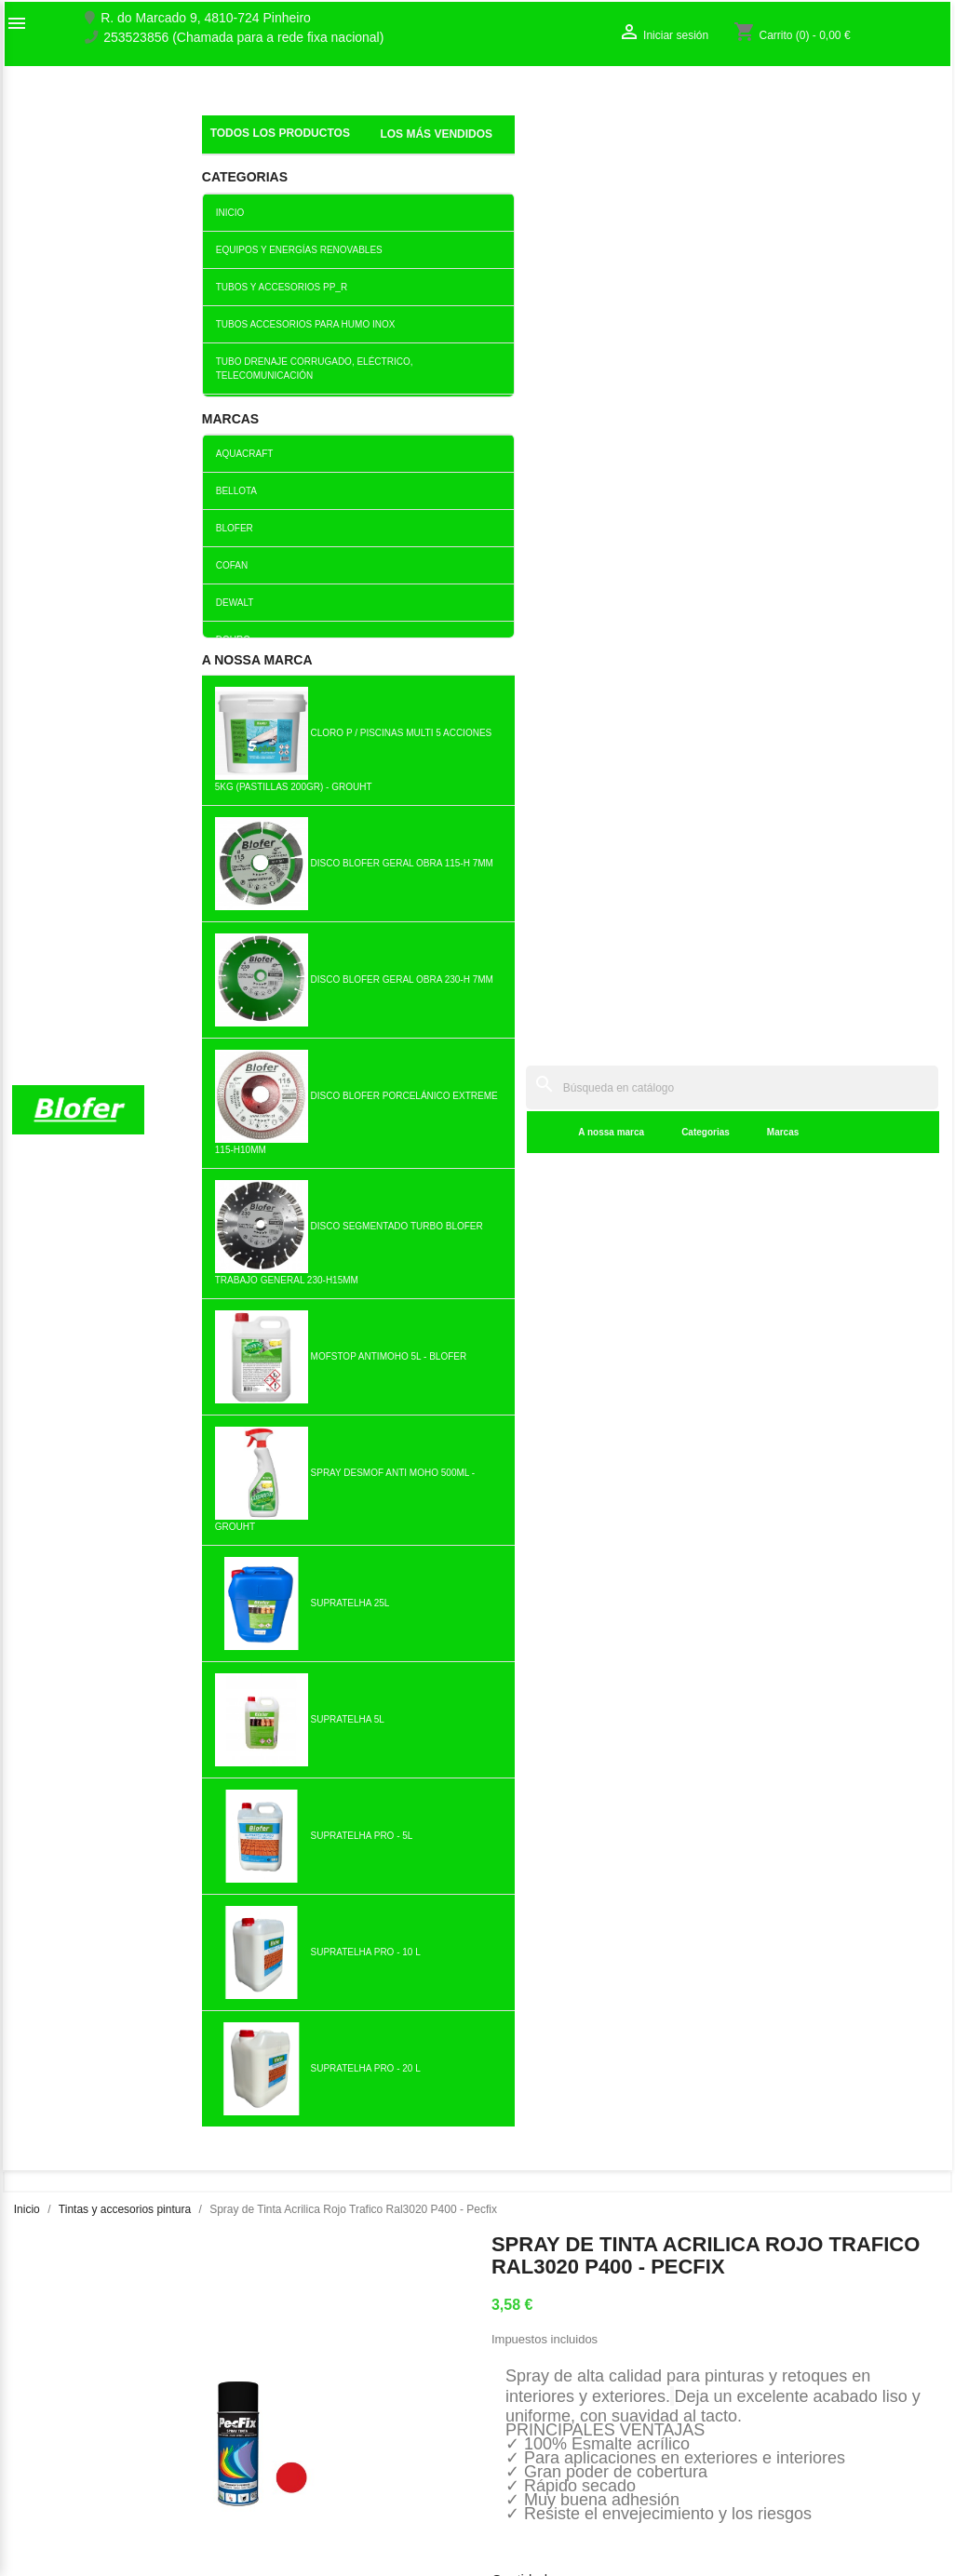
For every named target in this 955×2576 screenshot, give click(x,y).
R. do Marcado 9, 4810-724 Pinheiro (206, 18)
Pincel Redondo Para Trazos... (708, 1565)
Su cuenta (773, 2318)
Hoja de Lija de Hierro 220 (863, 1269)
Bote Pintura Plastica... (247, 1861)
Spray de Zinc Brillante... (708, 1860)
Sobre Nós (43, 2348)
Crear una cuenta (781, 2387)
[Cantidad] (513, 644)
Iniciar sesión (769, 2367)
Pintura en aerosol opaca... (400, 1269)
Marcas (506, 148)
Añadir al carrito (647, 643)
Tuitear (627, 713)
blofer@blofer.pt (607, 2461)
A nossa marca (336, 148)
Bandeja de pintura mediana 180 (708, 1269)
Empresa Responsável (317, 2431)
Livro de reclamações (314, 2412)
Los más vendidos (304, 2350)
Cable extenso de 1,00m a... (92, 1565)
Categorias (429, 148)
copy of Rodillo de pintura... (400, 1860)
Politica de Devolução (315, 2490)
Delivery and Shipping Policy (334, 2529)
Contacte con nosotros (77, 2387)
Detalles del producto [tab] (604, 796)
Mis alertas (762, 2406)
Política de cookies (306, 2509)
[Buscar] (593, 104)
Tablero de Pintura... (554, 1565)
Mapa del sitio (52, 2406)
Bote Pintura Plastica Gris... (246, 1269)
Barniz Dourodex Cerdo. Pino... (92, 1269)
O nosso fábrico (57, 2367)
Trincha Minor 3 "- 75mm (555, 1860)
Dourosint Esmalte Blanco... (555, 1269)
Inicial (220, 125)
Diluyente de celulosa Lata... (246, 1565)
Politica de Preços (304, 2451)
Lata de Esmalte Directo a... (862, 1565)
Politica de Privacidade (318, 2470)
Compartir (579, 713)
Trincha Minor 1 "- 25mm (400, 1565)
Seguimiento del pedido (799, 2348)
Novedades (285, 2331)
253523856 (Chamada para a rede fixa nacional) (243, 38)
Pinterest (675, 713)
